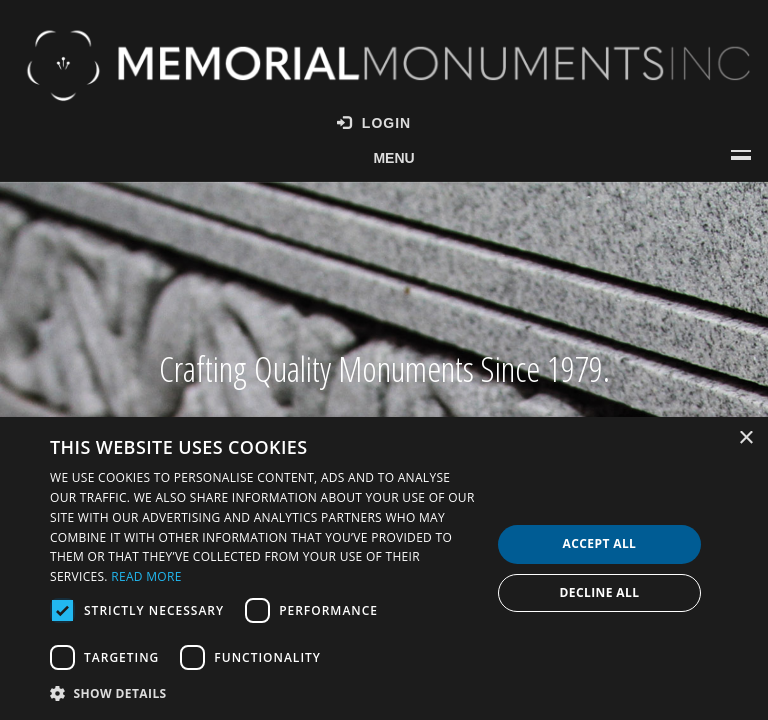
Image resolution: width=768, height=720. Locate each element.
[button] (264, 693)
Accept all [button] (600, 543)
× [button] (745, 438)
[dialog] (384, 568)
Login (374, 123)
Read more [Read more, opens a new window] (146, 576)
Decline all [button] (600, 592)
